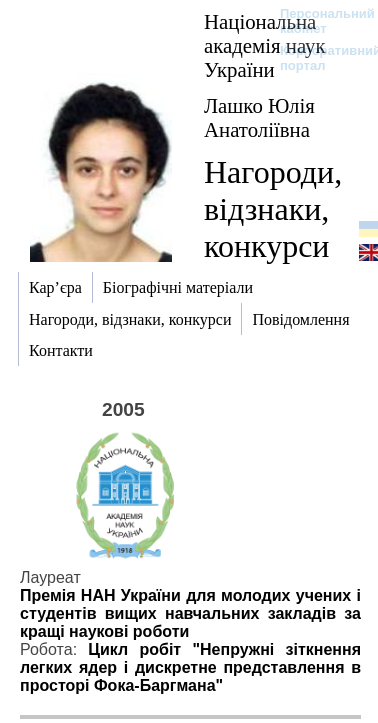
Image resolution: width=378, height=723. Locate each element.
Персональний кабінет (317, 21)
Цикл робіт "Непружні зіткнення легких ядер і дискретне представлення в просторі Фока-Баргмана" (190, 667)
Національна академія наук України (265, 45)
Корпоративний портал (317, 58)
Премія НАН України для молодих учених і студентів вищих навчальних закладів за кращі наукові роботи (190, 613)
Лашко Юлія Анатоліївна (259, 117)
